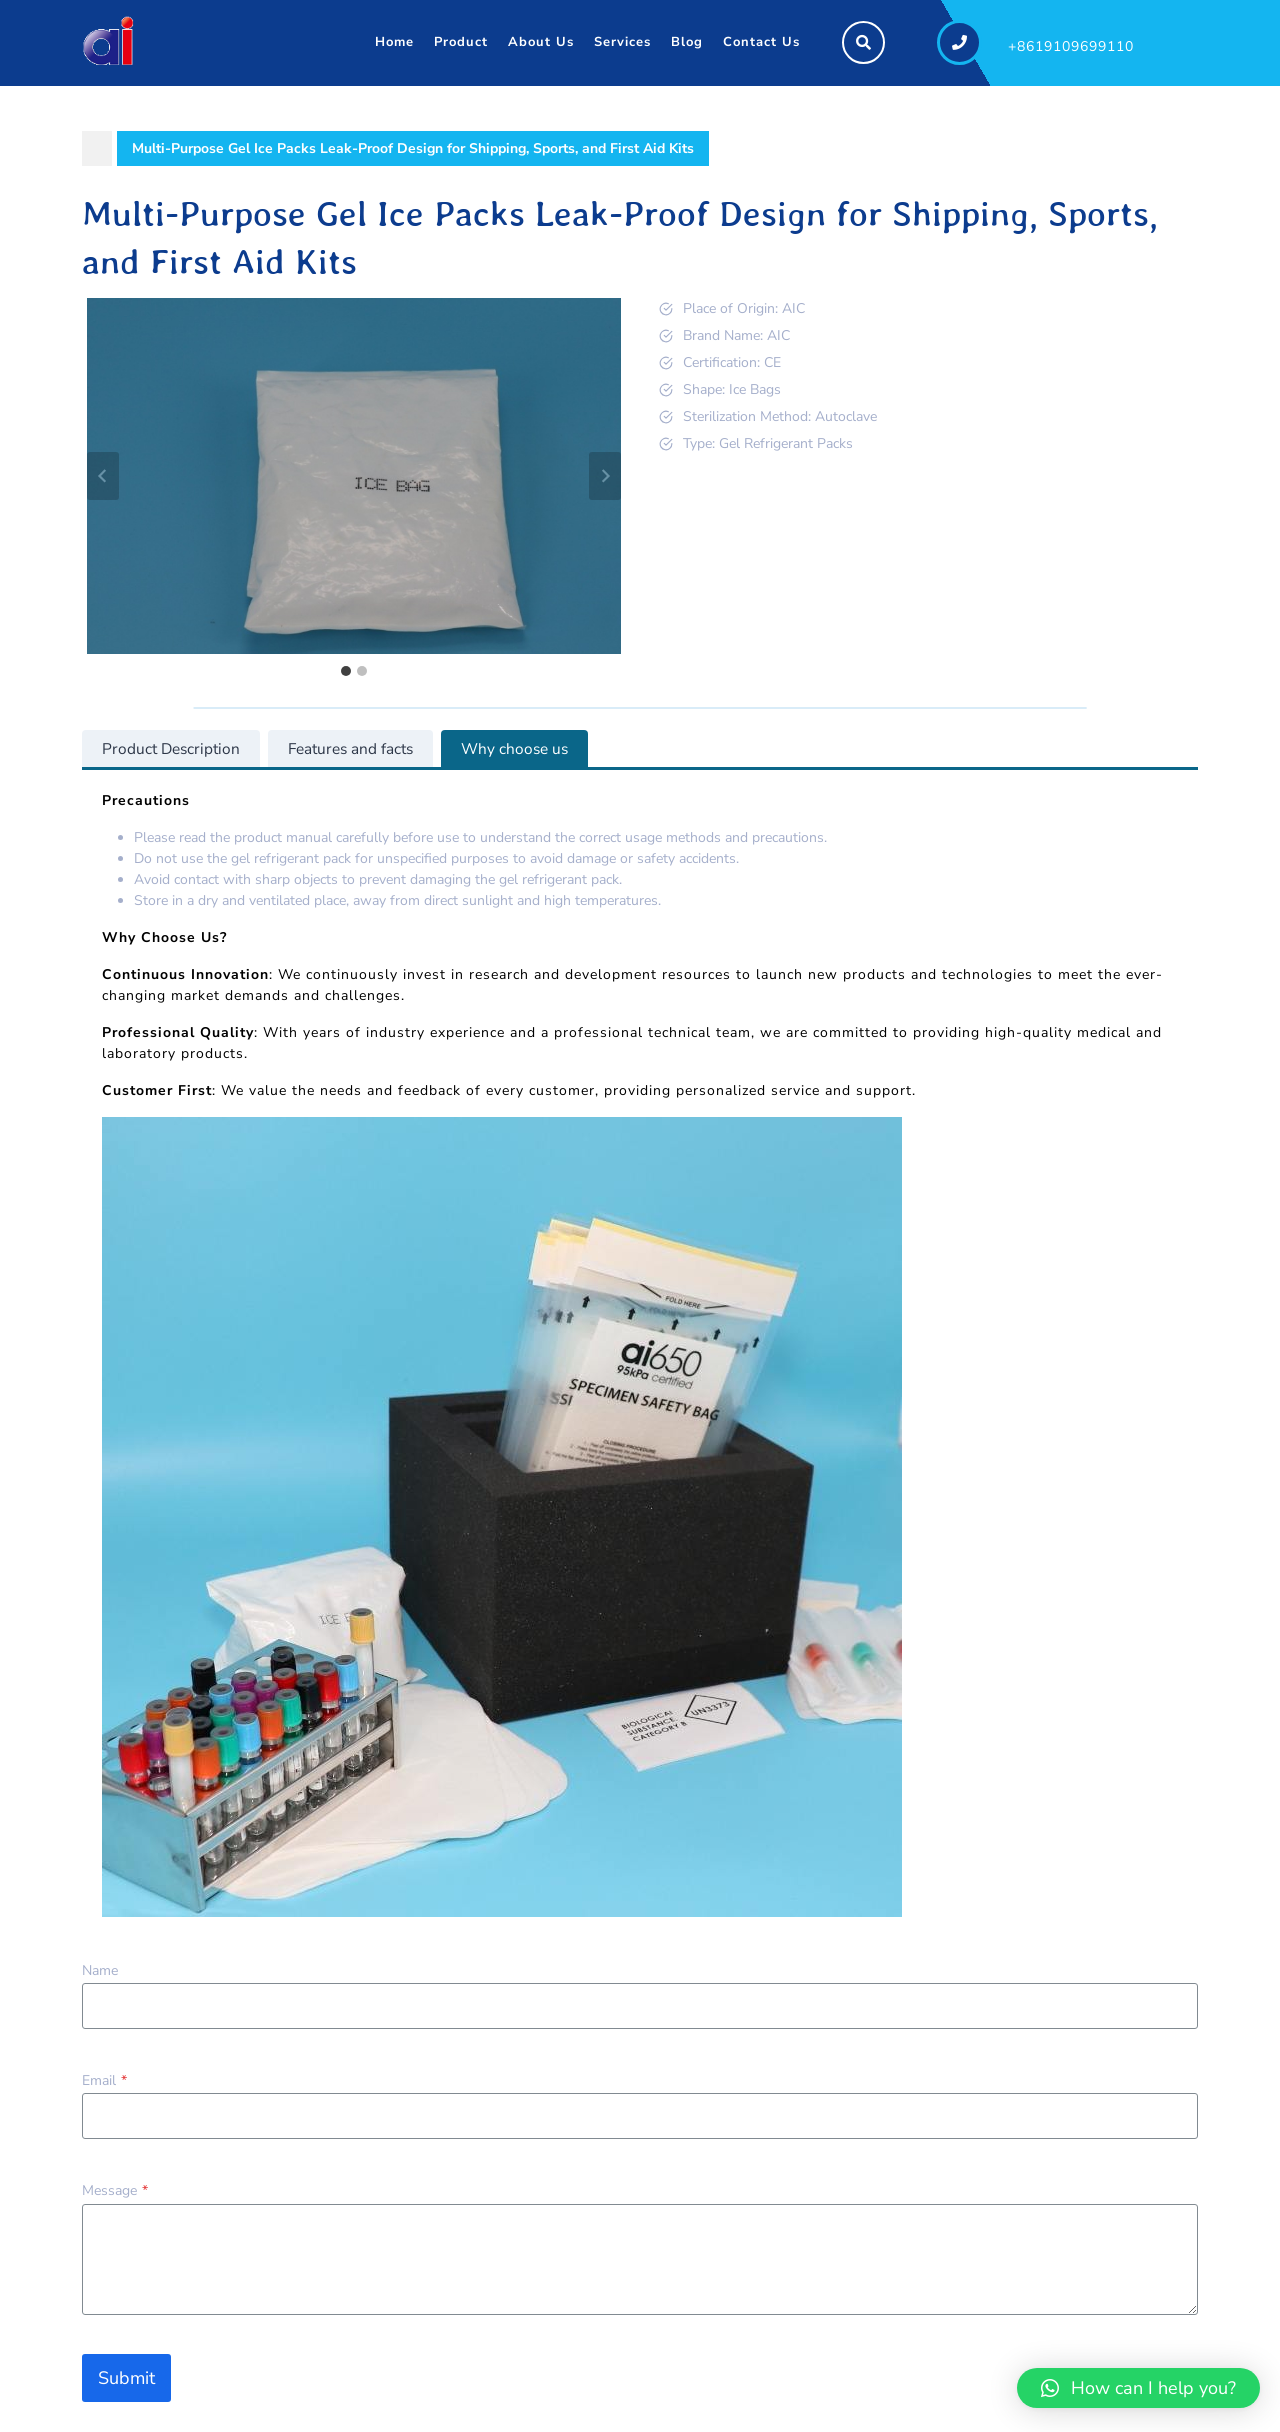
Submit (126, 2378)
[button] (1138, 2388)
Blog (687, 42)
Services (622, 42)
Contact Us (761, 42)
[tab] (346, 671)
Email (104, 2080)
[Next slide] (605, 476)
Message (115, 2190)
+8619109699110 (1071, 46)
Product (461, 42)
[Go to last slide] (103, 476)
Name (100, 1970)
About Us (541, 42)
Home (394, 42)
